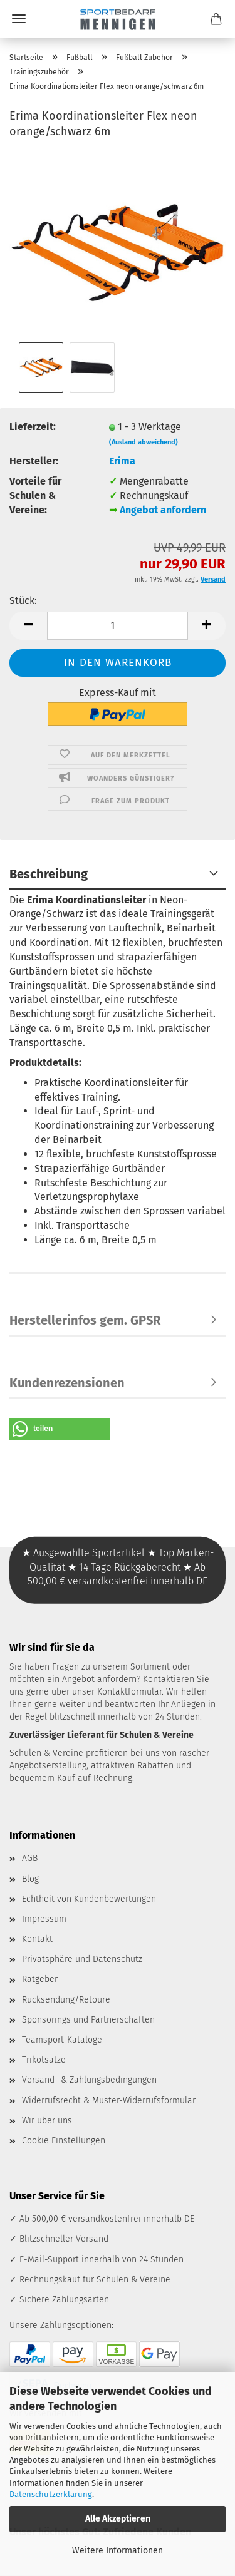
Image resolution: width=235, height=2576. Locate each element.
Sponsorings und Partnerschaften (88, 2019)
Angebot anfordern (163, 510)
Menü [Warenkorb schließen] (19, 18)
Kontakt (37, 1939)
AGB (30, 1858)
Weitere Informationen (117, 2550)
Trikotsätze (44, 2060)
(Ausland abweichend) (143, 442)
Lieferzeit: (32, 427)
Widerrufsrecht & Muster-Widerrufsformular (109, 2100)
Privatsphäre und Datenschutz (82, 1959)
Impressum (44, 1919)
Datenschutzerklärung (50, 2494)
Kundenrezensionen (67, 1382)
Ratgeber (40, 1979)
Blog (30, 1879)
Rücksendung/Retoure (66, 1999)
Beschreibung (48, 873)
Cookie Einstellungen (63, 2140)
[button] (28, 626)
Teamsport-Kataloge (62, 2040)
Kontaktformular (129, 1691)
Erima (122, 461)
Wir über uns (47, 2120)
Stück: (23, 601)
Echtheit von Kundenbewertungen (89, 1899)
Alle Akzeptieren (117, 2518)
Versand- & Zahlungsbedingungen (89, 2080)
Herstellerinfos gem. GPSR (84, 1320)
